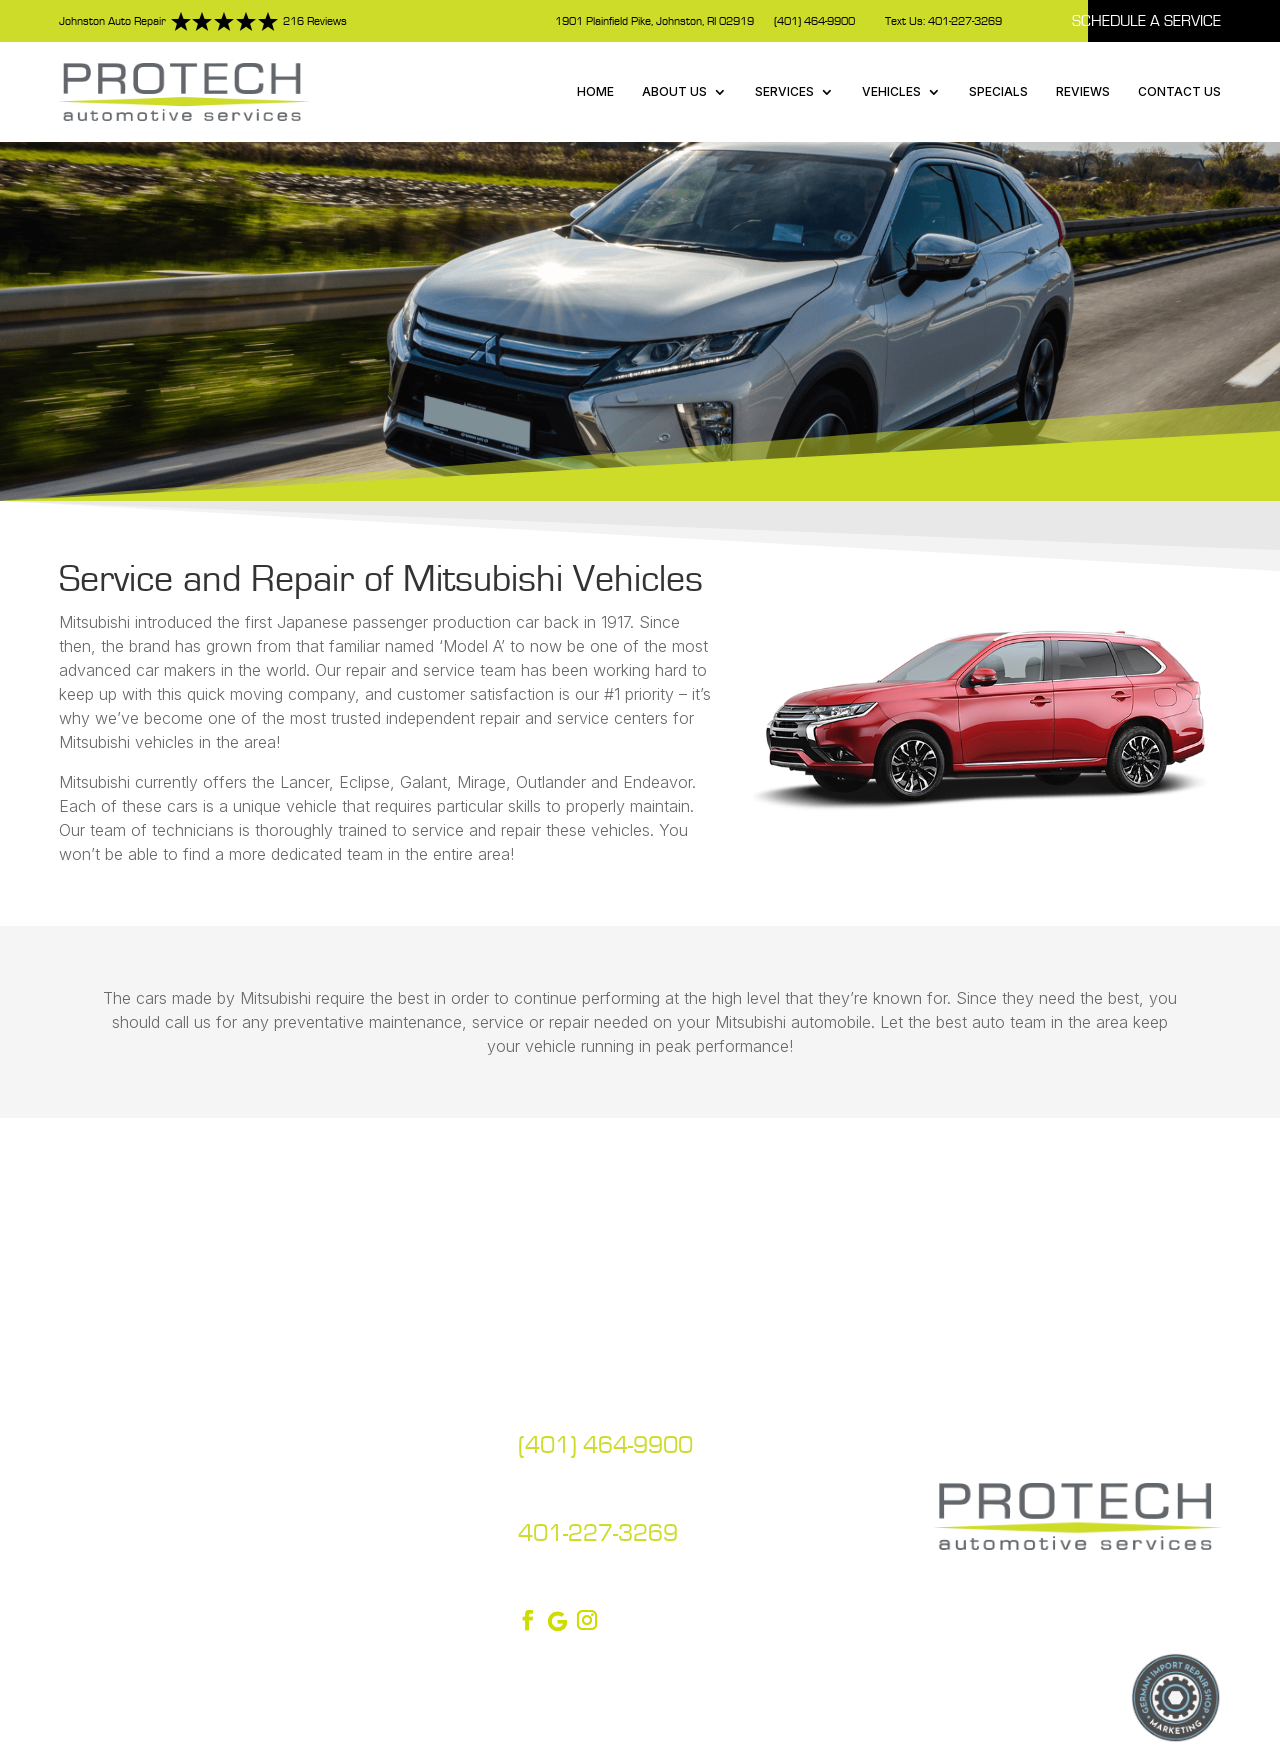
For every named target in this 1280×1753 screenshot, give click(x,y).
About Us (674, 91)
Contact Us (1179, 91)
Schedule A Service (1146, 21)
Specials (998, 91)
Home (595, 91)
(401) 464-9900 (814, 21)
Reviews (1083, 91)
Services (784, 91)
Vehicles (891, 91)
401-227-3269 (598, 1533)
